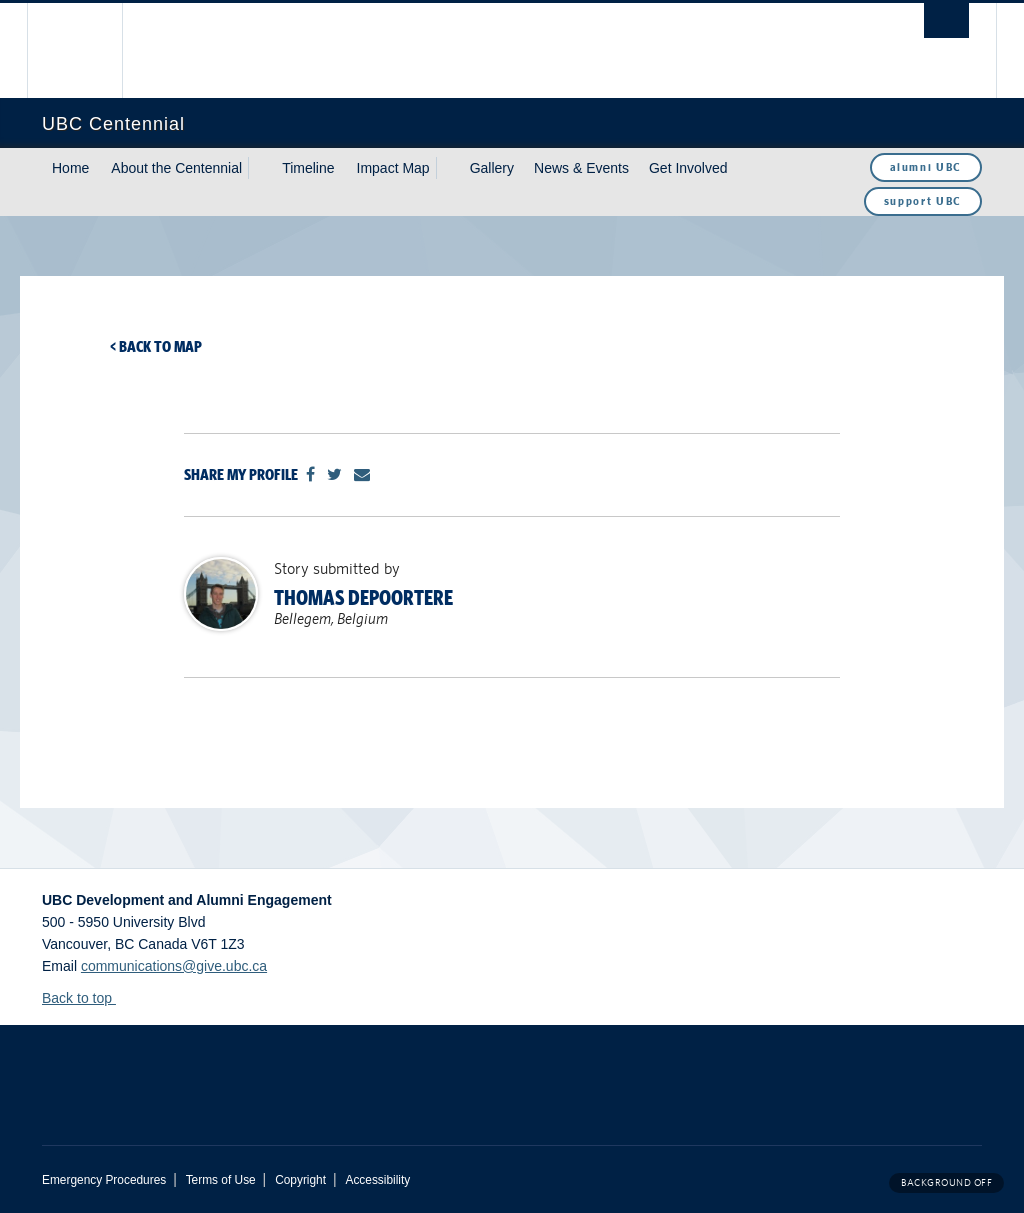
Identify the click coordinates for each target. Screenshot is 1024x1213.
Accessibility (377, 1180)
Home (70, 168)
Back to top (86, 998)
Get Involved (688, 168)
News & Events (581, 168)
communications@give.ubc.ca (174, 966)
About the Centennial (176, 168)
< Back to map (156, 346)
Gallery (492, 168)
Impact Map (393, 168)
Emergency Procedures (104, 1180)
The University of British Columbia (89, 50)
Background (946, 1182)
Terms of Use (221, 1180)
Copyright (300, 1180)
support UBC (923, 201)
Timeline (308, 168)
